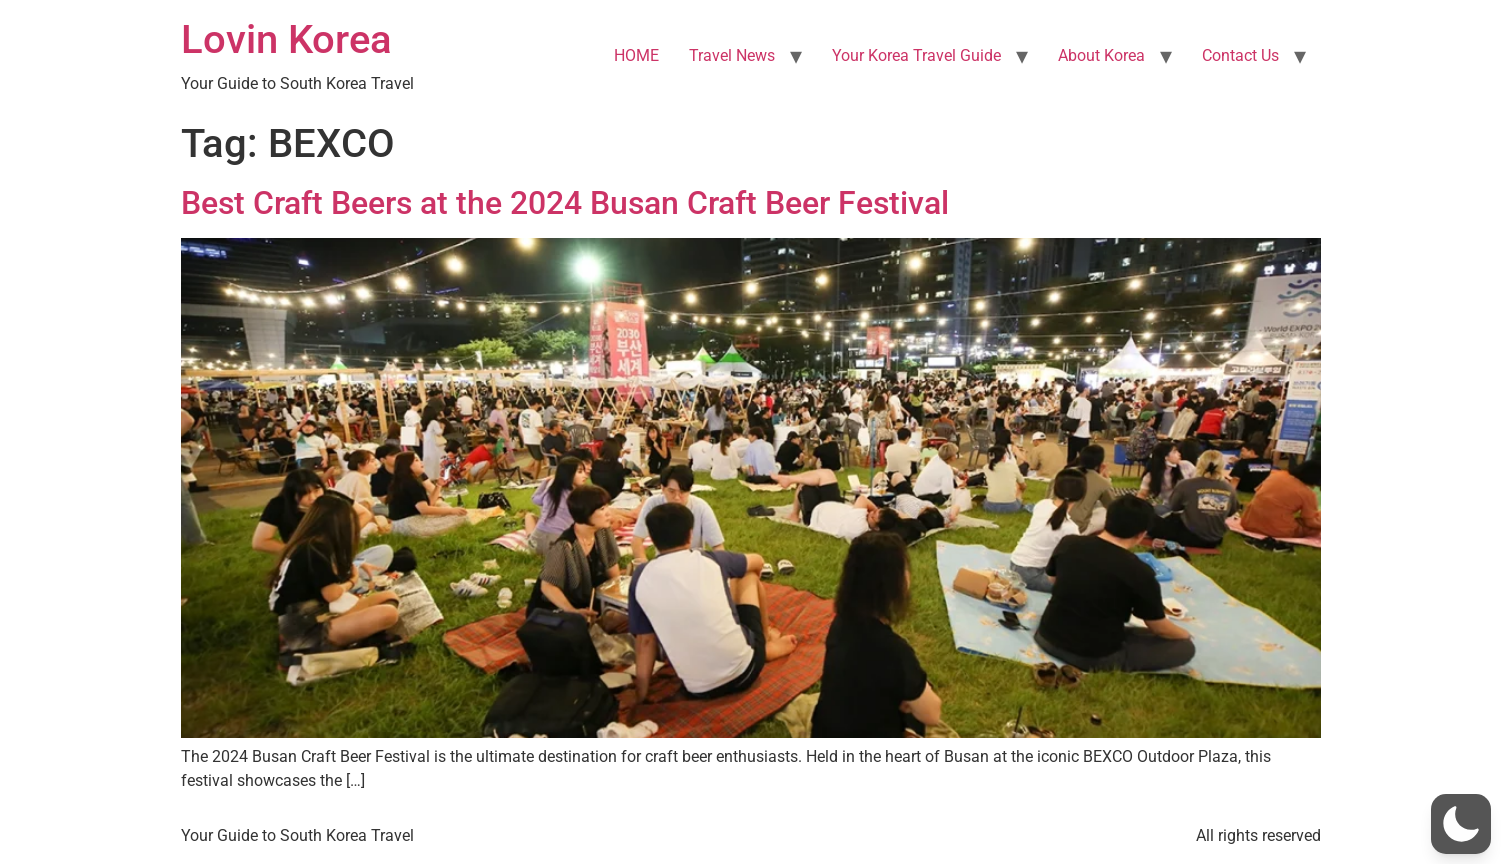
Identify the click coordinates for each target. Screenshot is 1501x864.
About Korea (1101, 55)
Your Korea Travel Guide (916, 55)
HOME (636, 55)
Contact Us (1240, 55)
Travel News (732, 55)
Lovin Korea (286, 39)
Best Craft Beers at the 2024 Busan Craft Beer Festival (565, 203)
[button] (1461, 824)
